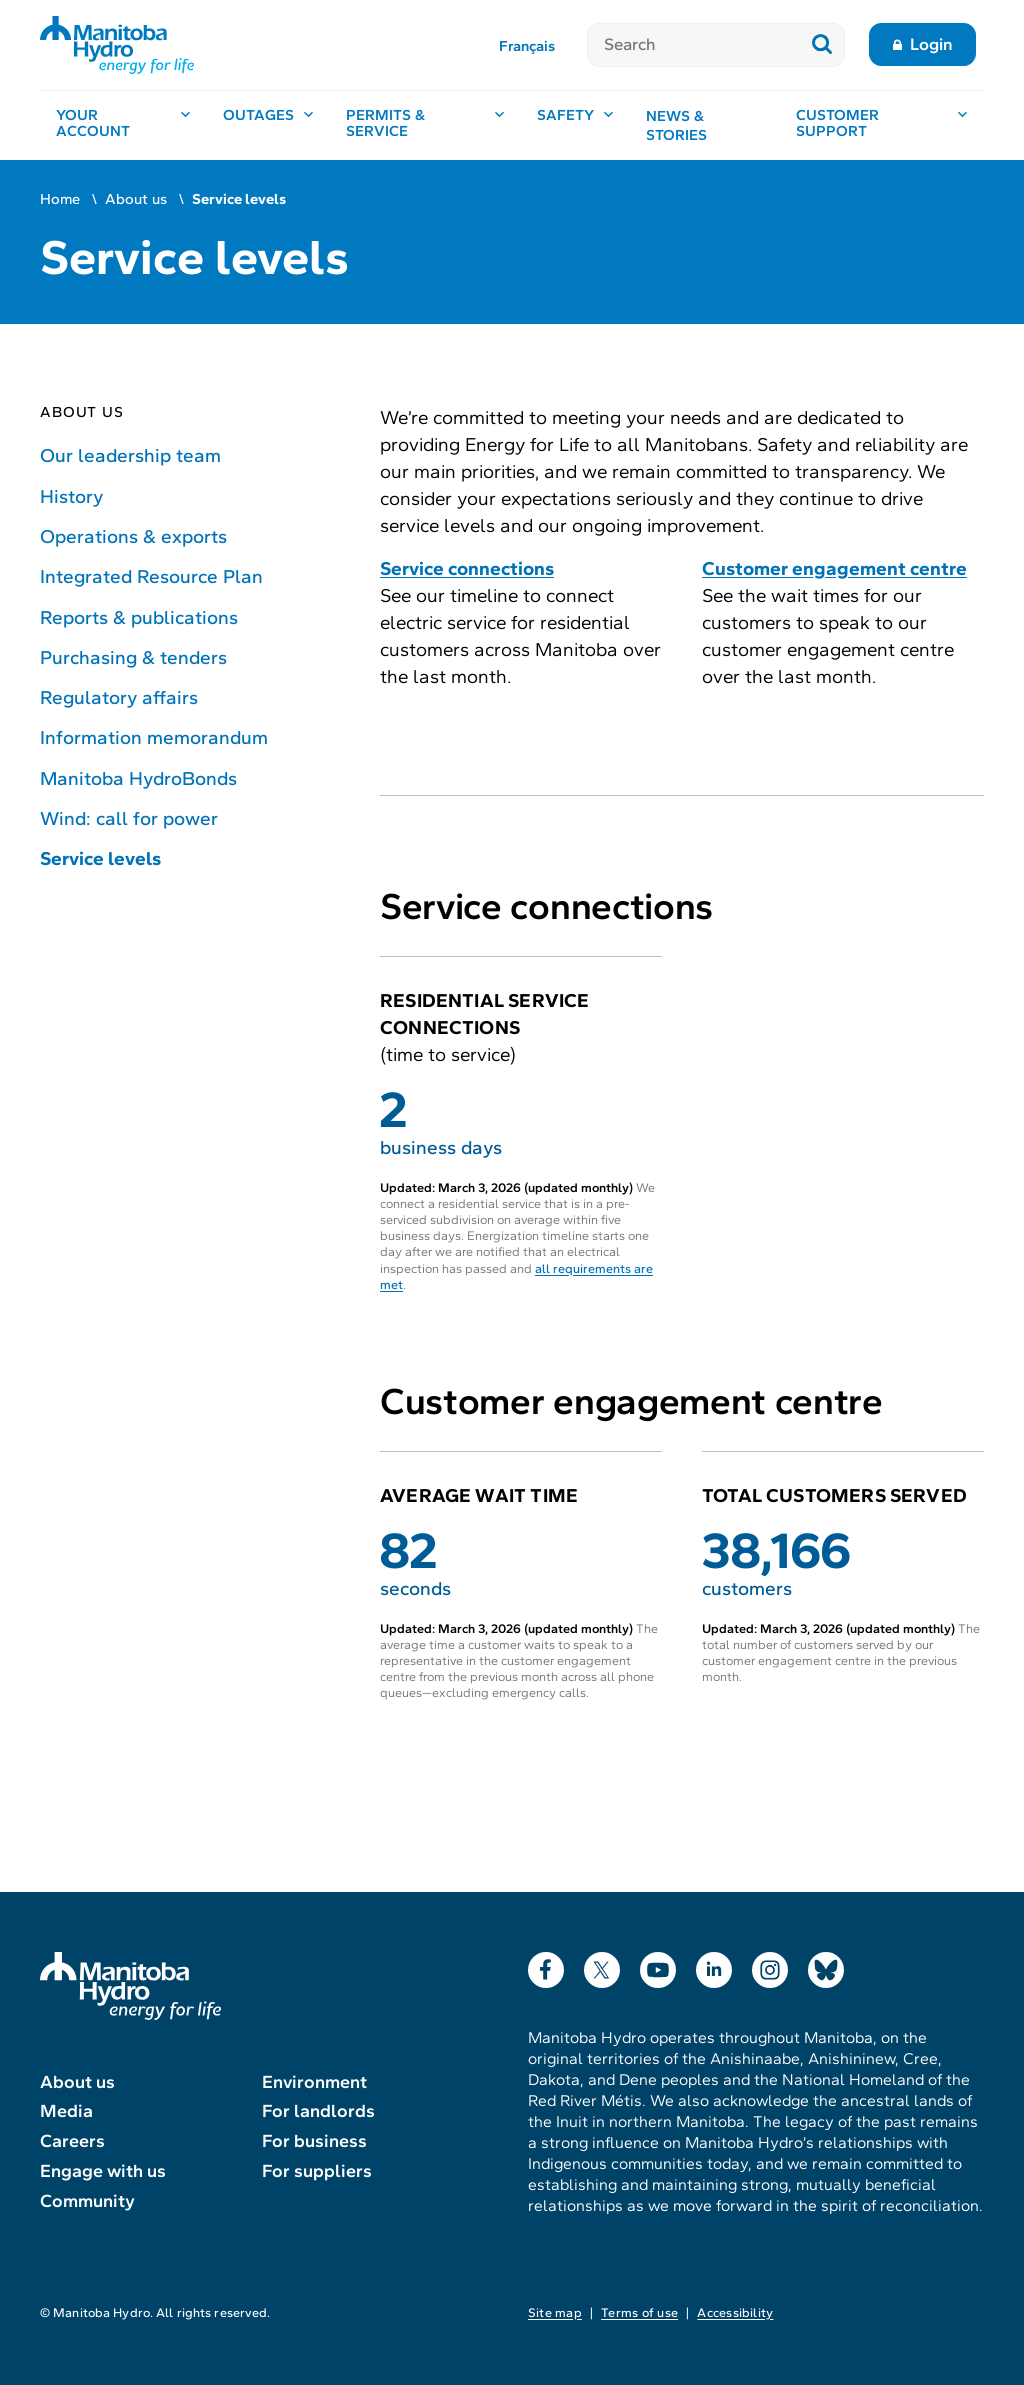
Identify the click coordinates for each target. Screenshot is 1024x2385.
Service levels (100, 858)
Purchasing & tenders (133, 657)
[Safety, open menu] (575, 125)
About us (136, 199)
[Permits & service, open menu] (425, 125)
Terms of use (639, 2313)
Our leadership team (130, 455)
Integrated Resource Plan (151, 576)
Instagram (770, 1965)
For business (314, 2141)
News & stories (676, 126)
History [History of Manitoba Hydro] (71, 496)
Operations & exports (133, 536)
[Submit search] (822, 45)
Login (931, 44)
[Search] (693, 45)
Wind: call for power (129, 818)
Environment (314, 2082)
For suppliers (317, 2171)
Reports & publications (139, 617)
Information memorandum (154, 737)
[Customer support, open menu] (882, 125)
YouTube (658, 1965)
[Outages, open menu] (268, 125)
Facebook (546, 1965)
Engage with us (103, 2171)
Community (87, 2201)
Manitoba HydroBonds (138, 778)
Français (527, 46)
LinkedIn (714, 1965)
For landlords (318, 2111)
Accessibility (735, 2313)
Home (60, 199)
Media (66, 2111)
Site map (555, 2313)
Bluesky (826, 1965)
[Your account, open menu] (123, 125)
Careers (72, 2141)
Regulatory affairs (119, 697)
